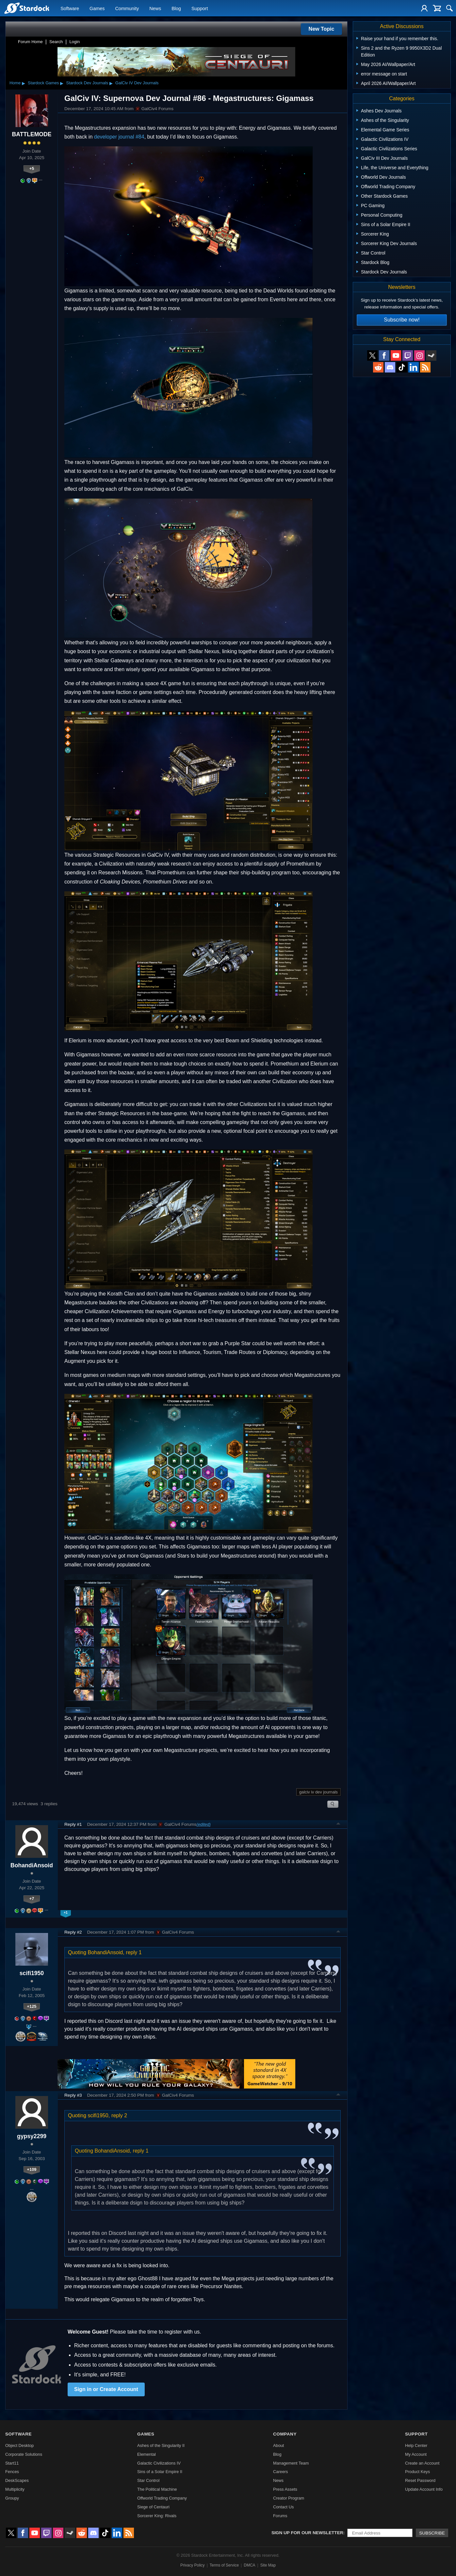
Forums (280, 2515)
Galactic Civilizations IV (159, 2463)
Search (56, 41)
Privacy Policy (192, 2565)
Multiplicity (14, 2489)
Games (97, 8)
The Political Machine (157, 2489)
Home (15, 82)
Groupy (12, 2498)
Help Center (416, 2445)
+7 (31, 1898)
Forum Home (30, 41)
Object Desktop (19, 2445)
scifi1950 (32, 1973)
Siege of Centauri (153, 2506)
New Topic (321, 29)
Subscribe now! (401, 319)
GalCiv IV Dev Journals (136, 82)
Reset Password (420, 2480)
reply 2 (119, 2115)
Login (74, 41)
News (155, 8)
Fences (12, 2471)
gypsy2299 (31, 2136)
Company (285, 2434)
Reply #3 (73, 2095)
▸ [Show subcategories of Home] (23, 83)
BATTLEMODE (32, 134)
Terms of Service (224, 2565)
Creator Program (288, 2498)
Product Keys (417, 2471)
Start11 (12, 2463)
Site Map (268, 2565)
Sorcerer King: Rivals (156, 2515)
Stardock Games (43, 82)
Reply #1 (73, 1824)
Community (127, 8)
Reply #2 (73, 1932)
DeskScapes (17, 2480)
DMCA (249, 2565)
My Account (416, 2454)
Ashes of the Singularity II (161, 2445)
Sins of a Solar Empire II (159, 2471)
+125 (32, 2006)
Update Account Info (424, 2489)
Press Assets (285, 2489)
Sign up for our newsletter (307, 2532)
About (278, 2445)
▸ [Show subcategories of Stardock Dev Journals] (111, 83)
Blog (176, 8)
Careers (280, 2471)
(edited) (203, 1824)
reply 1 (134, 1952)
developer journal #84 (119, 137)
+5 (31, 168)
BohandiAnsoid (31, 1865)
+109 (32, 2169)
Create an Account (422, 2463)
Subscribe (432, 2533)
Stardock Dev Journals (87, 82)
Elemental (146, 2454)
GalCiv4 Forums (154, 108)
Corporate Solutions (23, 2454)
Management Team (291, 2463)
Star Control (148, 2480)
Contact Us (283, 2506)
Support (199, 8)
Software (69, 8)
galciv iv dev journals (318, 1792)
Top (338, 1824)
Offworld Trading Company (162, 2498)
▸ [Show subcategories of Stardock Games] (61, 83)
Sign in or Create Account (106, 2389)
